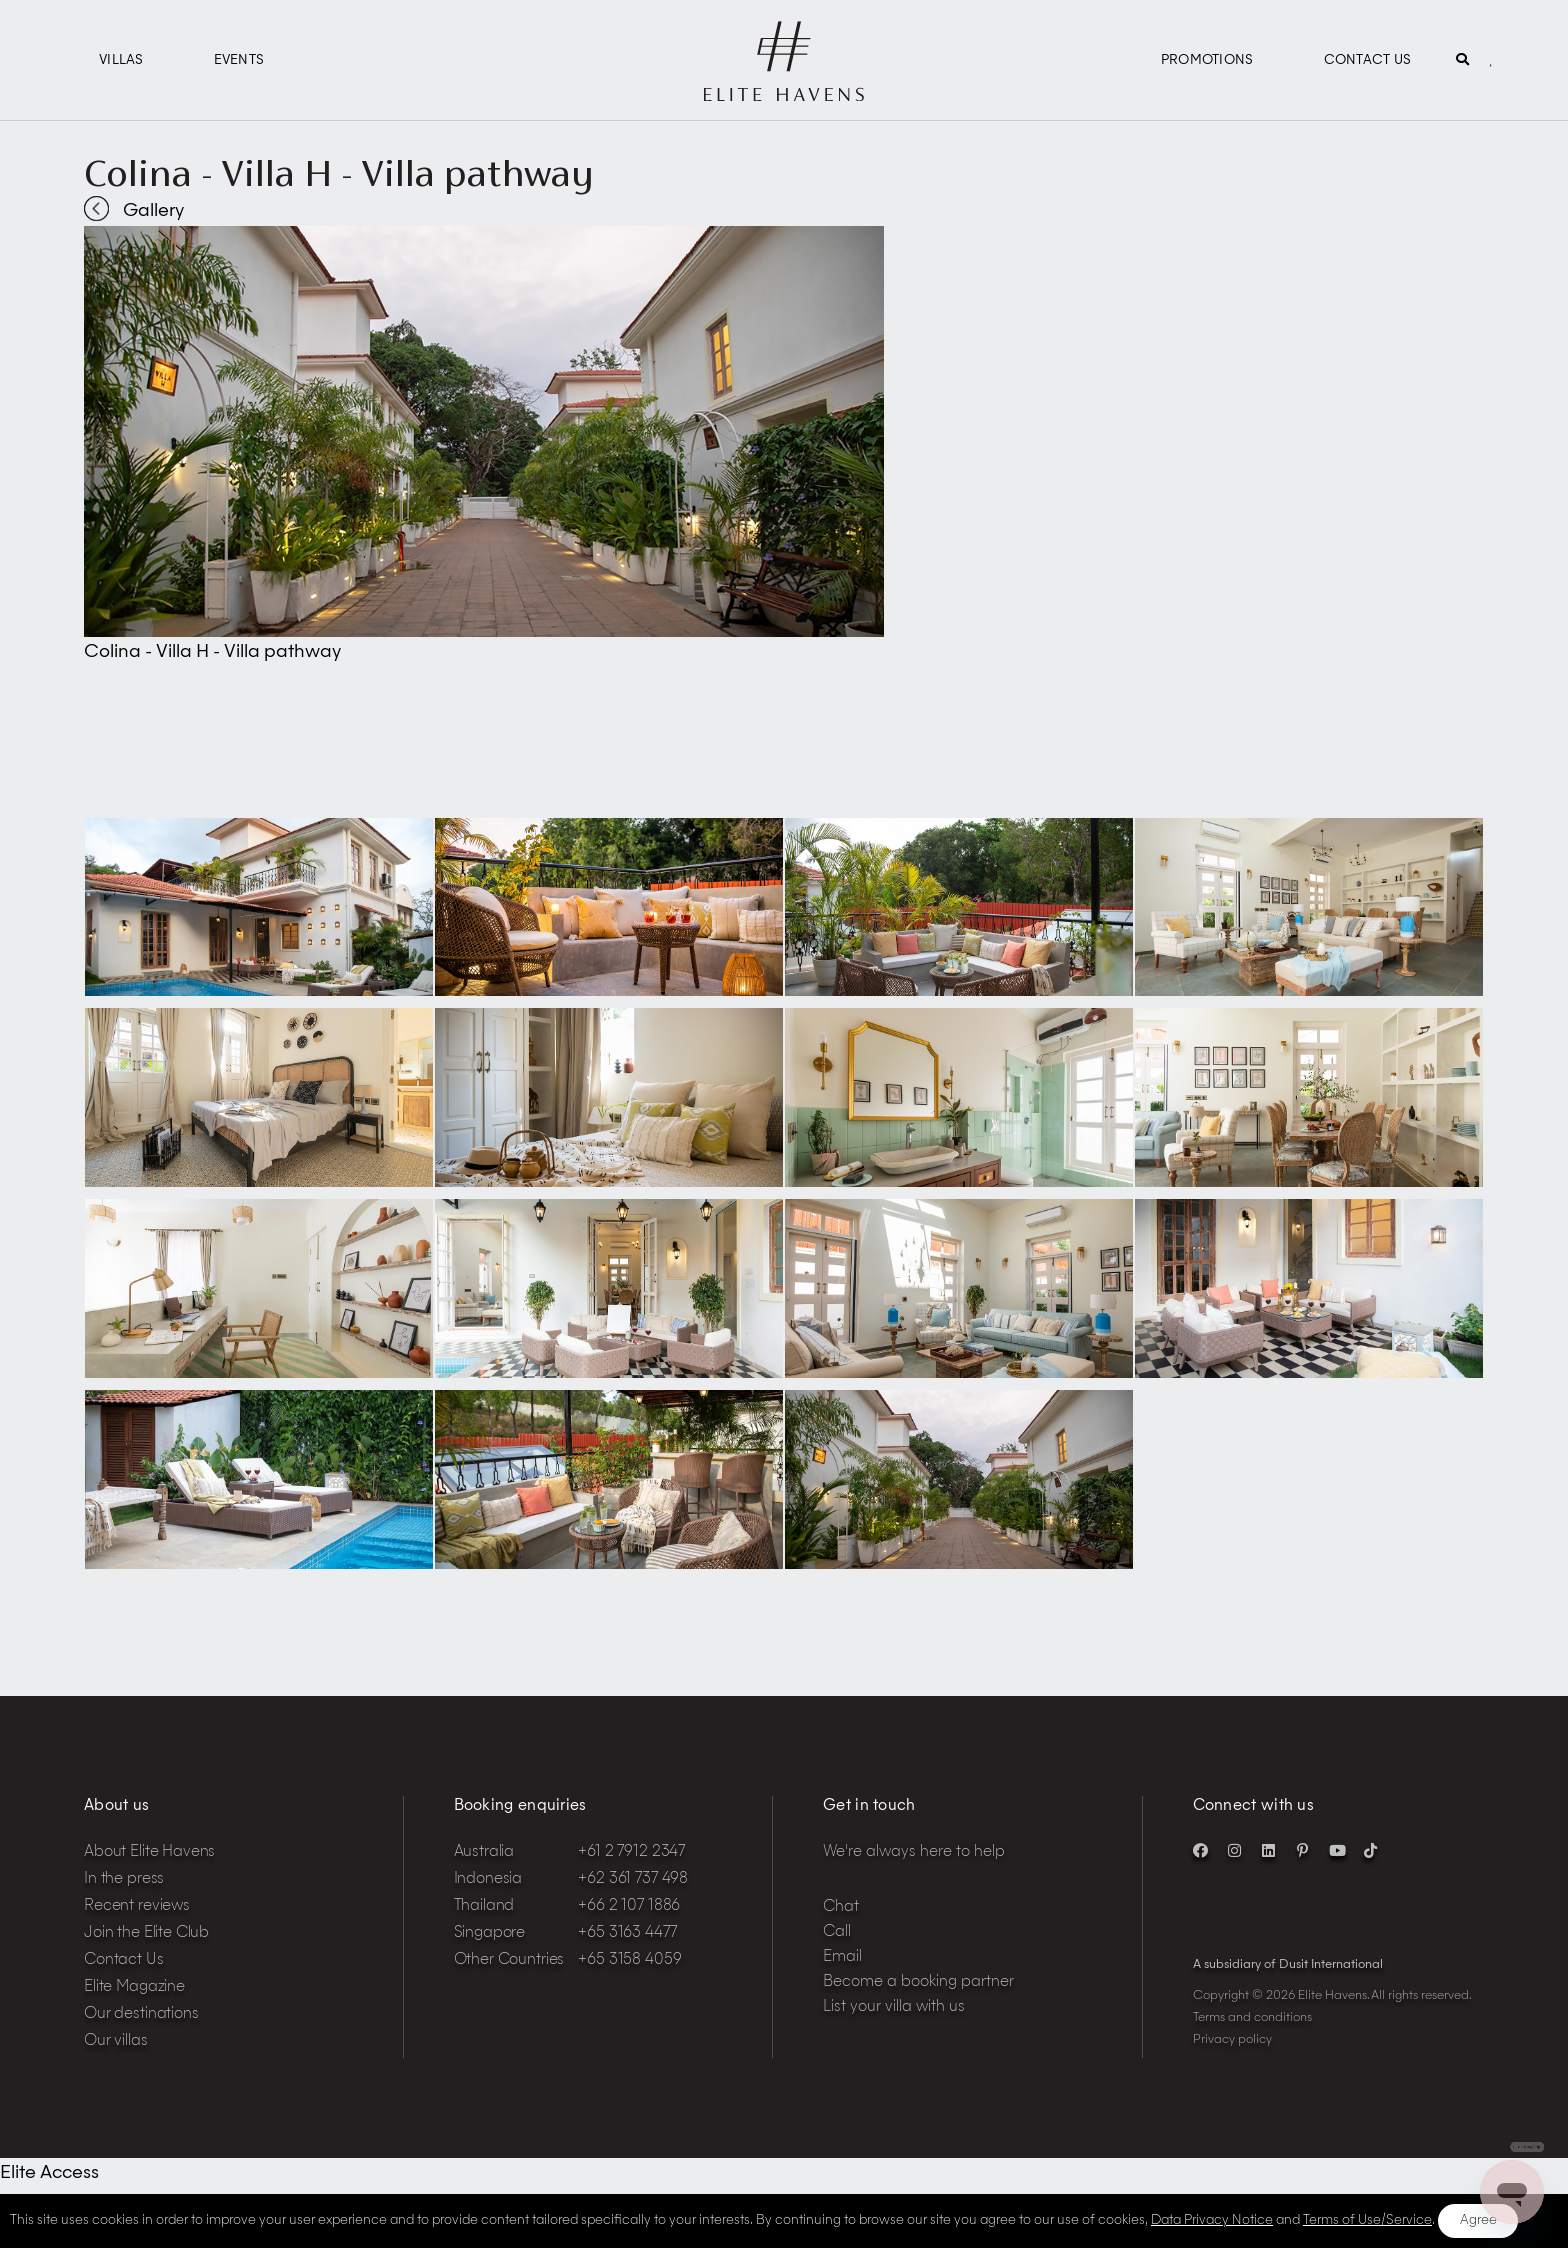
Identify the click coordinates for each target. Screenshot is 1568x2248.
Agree (1478, 2220)
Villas (121, 60)
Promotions (1207, 60)
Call (837, 1932)
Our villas (116, 2041)
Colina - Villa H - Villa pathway (338, 173)
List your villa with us (894, 2007)
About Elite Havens (149, 1852)
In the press (124, 1879)
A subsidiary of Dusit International (1288, 1965)
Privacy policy (1232, 2040)
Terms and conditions (1252, 2018)
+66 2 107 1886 (629, 1906)
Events (239, 60)
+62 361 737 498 (633, 1879)
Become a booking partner (918, 1982)
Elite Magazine (134, 1987)
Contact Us (1368, 60)
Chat (841, 1907)
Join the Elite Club (146, 1933)
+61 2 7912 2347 (631, 1852)
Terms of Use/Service (1367, 2220)
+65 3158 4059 (629, 1960)
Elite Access (49, 2173)
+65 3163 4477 (627, 1933)
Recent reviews (137, 1906)
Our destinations (141, 2014)
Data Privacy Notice (1212, 2220)
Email (842, 1957)
